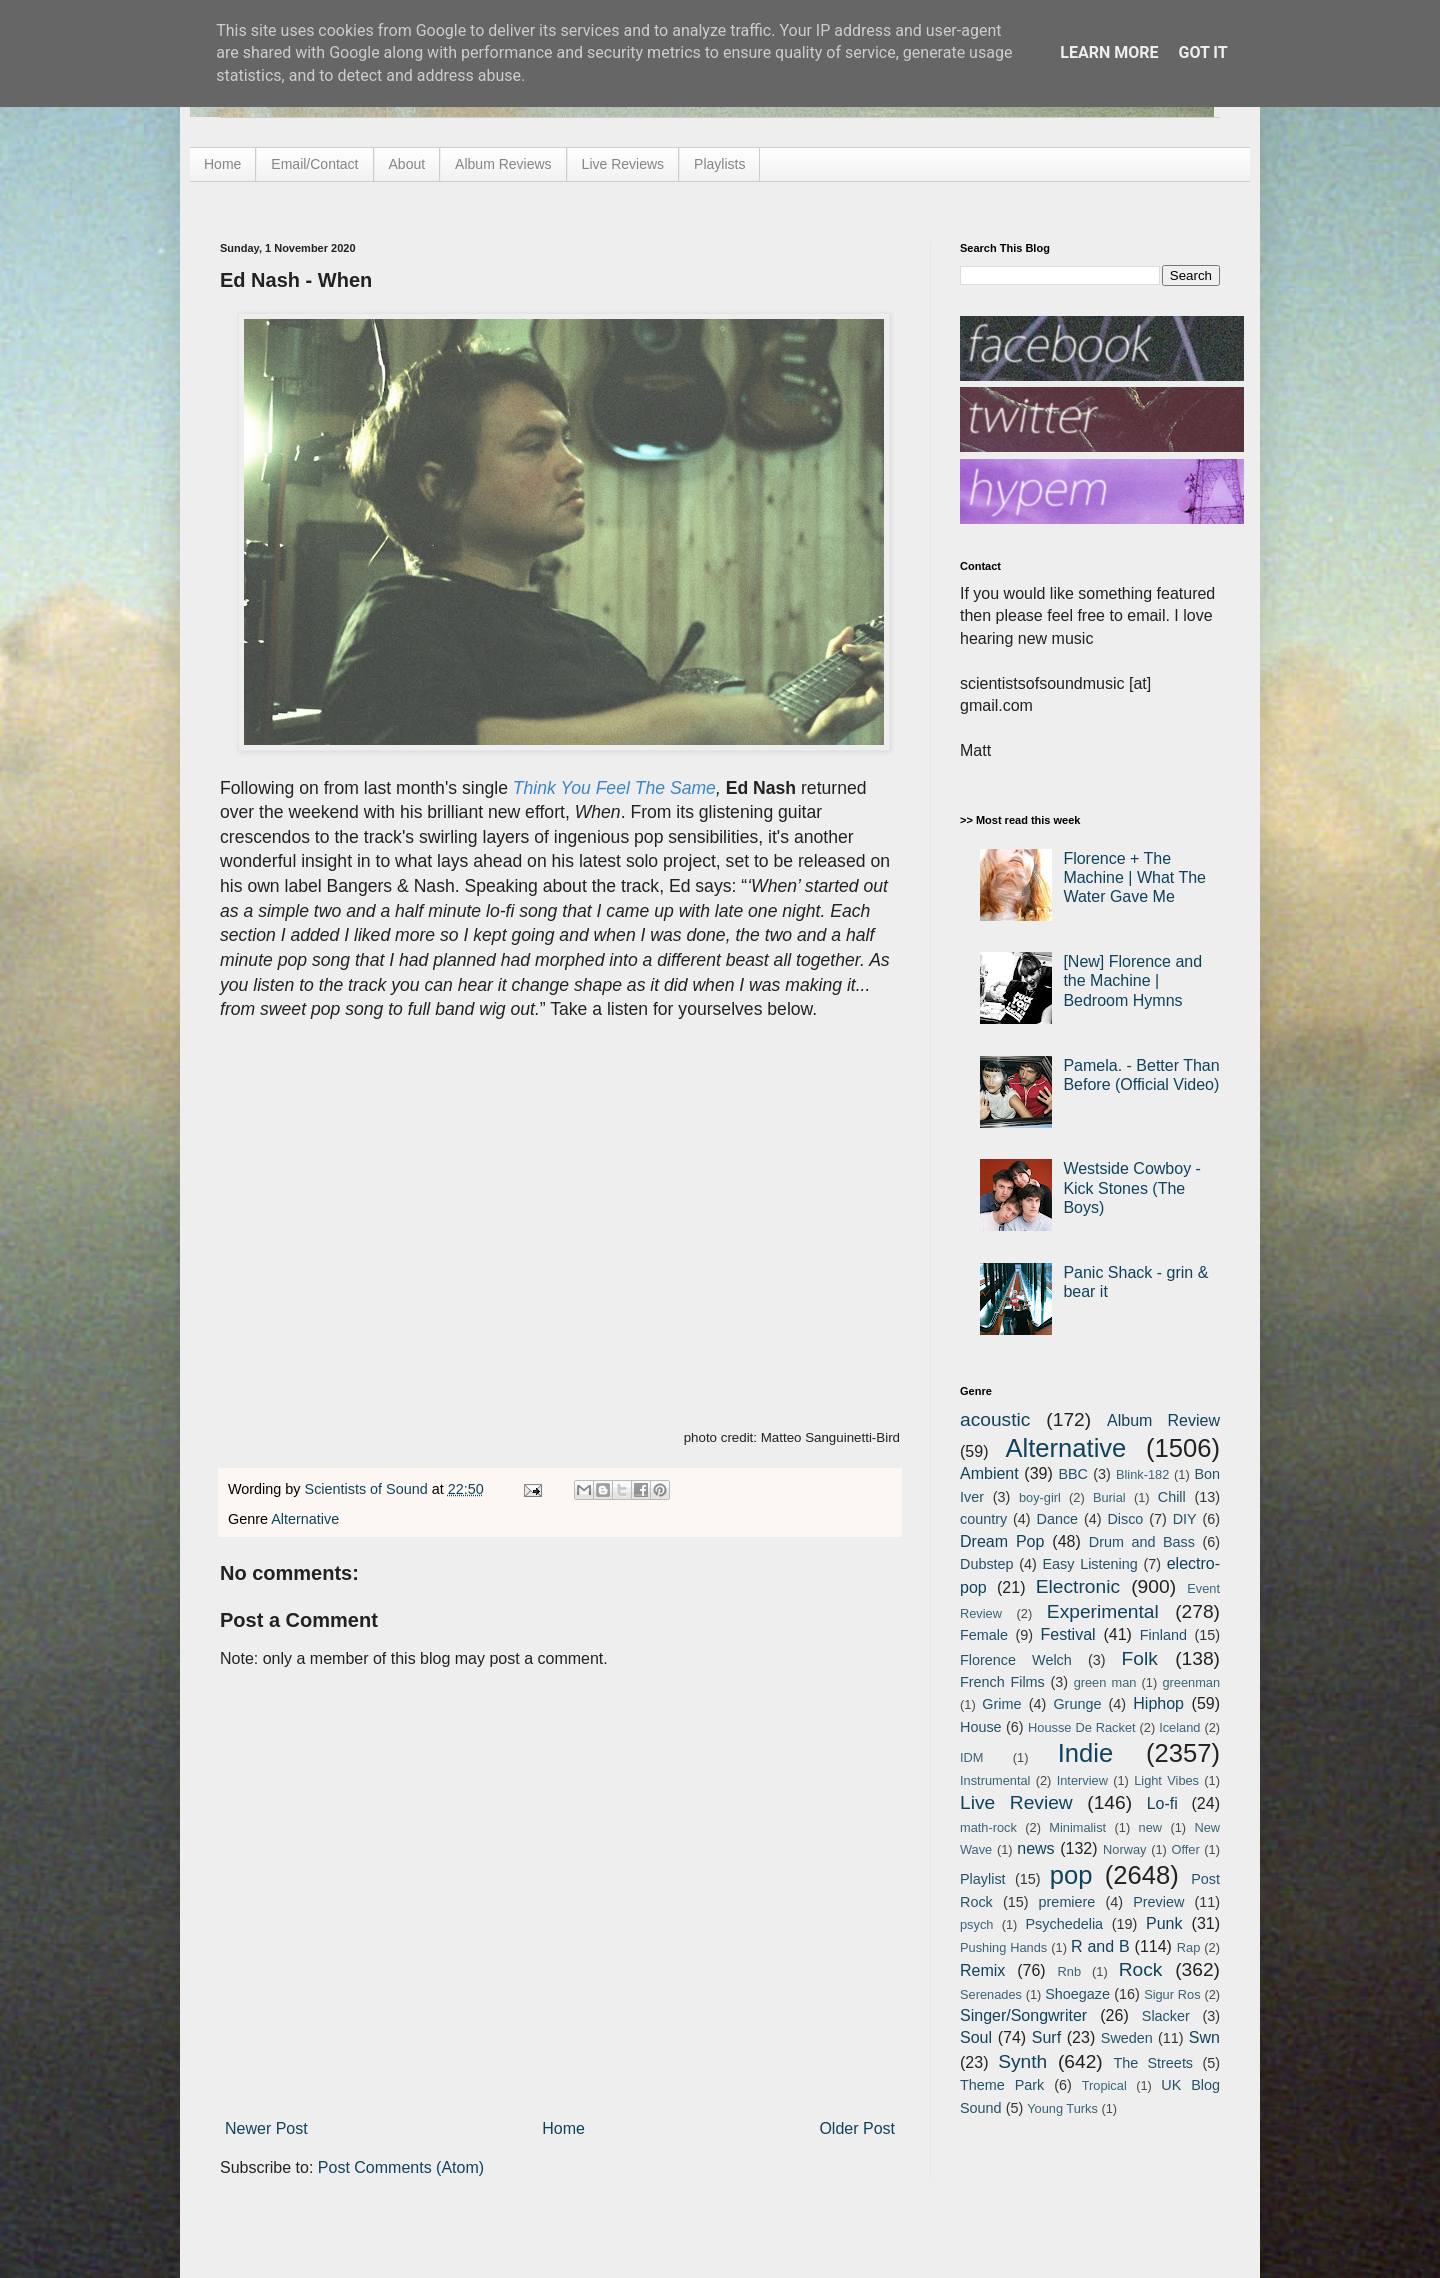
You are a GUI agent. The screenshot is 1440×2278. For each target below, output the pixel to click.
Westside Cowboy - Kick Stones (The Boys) (1132, 1187)
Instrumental (995, 1780)
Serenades (991, 1994)
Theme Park (1002, 2085)
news (1035, 1848)
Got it (1202, 52)
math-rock (988, 1827)
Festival (1067, 1634)
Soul (976, 2037)
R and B (1100, 1946)
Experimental (1103, 1611)
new (1150, 1827)
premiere (1067, 1902)
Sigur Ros (1172, 1994)
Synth (1022, 2061)
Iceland (1179, 1727)
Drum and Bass (1142, 1542)
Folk (1140, 1658)
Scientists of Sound (368, 1489)
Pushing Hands (1003, 1947)
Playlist (983, 1879)
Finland (1163, 1635)
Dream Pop (1002, 1541)
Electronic (1078, 1586)
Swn (1204, 2037)
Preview (1158, 1902)
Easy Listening (1090, 1564)
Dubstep (987, 1564)
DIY (1185, 1519)
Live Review (1016, 1802)
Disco (1125, 1519)
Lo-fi (1162, 1803)
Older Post (857, 2128)
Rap (1188, 1947)
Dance (1057, 1519)
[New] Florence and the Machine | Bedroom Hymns (1132, 980)
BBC (1073, 1474)
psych (976, 1924)
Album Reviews (503, 164)
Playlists (719, 164)
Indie (1086, 1753)
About (407, 164)
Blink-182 (1142, 1474)
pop (1071, 1875)
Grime (1001, 1704)
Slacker (1166, 2016)
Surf (1046, 2037)
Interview (1082, 1780)
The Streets (1153, 2063)
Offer (1185, 1849)
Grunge (1077, 1704)
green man (1105, 1682)
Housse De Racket (1082, 1727)
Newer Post (266, 2128)
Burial (1109, 1497)
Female (984, 1635)
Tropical (1104, 2085)
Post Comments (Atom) (401, 2167)
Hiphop (1158, 1703)
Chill (1172, 1497)
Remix (982, 1970)
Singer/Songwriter (1023, 2015)
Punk (1164, 1923)
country (983, 1519)
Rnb (1069, 1971)
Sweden (1127, 2038)
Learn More (1109, 52)
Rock (1141, 1969)
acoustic (995, 1419)
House (981, 1727)
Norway (1124, 1849)
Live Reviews (623, 164)
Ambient (989, 1473)
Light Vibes (1166, 1780)
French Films (1002, 1682)
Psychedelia (1064, 1924)
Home (222, 164)
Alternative (305, 1519)
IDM (971, 1757)
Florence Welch (1016, 1660)
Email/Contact (314, 164)
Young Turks (1062, 2108)
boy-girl (1040, 1497)
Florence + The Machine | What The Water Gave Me (1134, 877)
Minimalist (1077, 1827)
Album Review (1163, 1420)
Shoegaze (1077, 1994)
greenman (1191, 1682)
